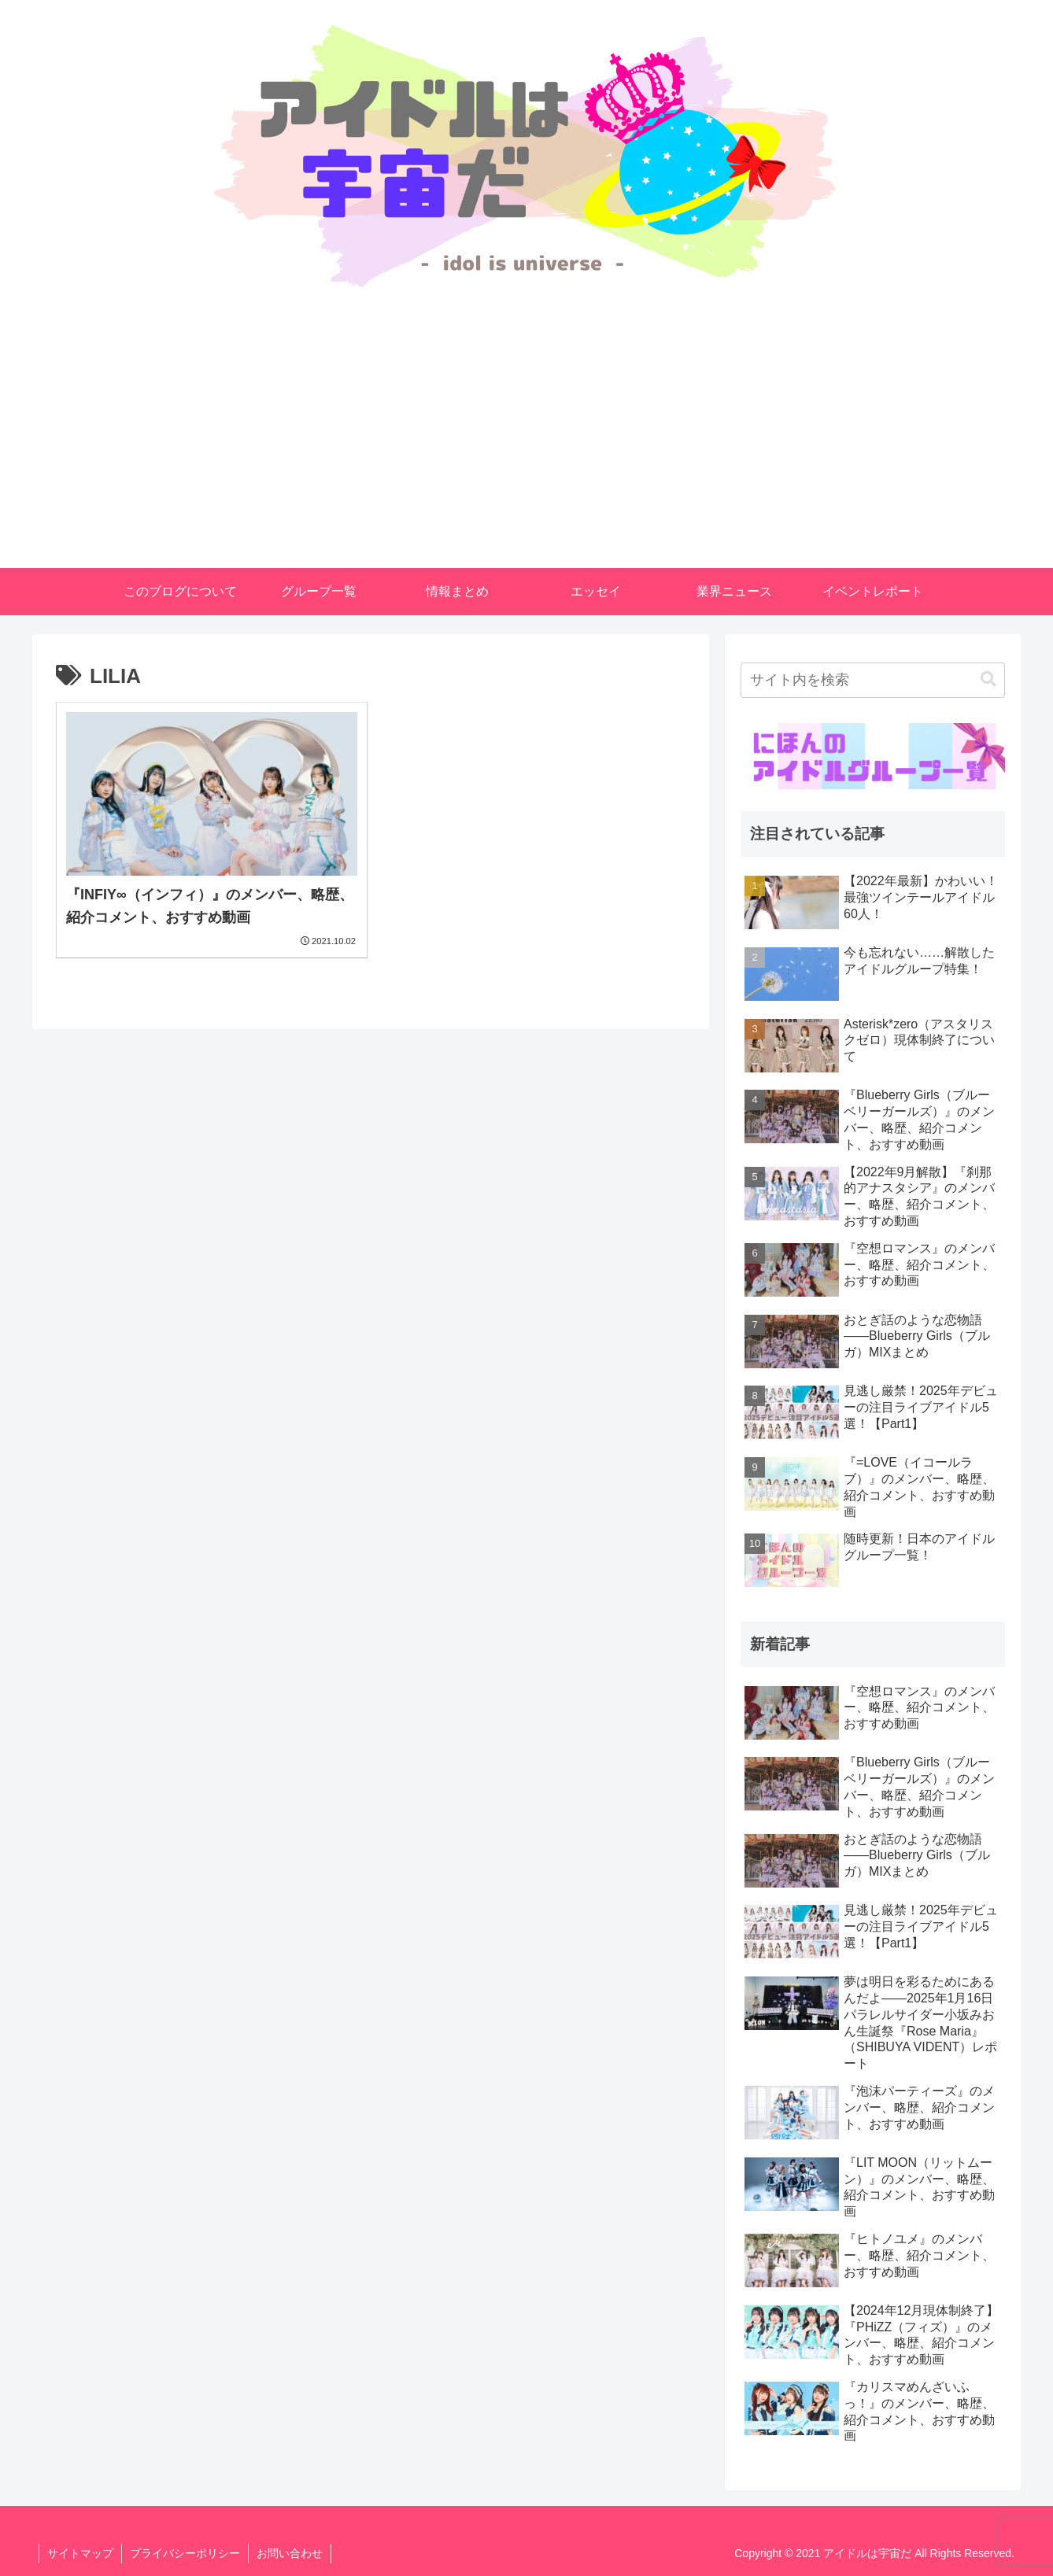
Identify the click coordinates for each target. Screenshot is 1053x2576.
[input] (873, 680)
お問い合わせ (290, 2553)
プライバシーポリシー (185, 2553)
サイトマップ (80, 2553)
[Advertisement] (526, 450)
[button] (988, 679)
